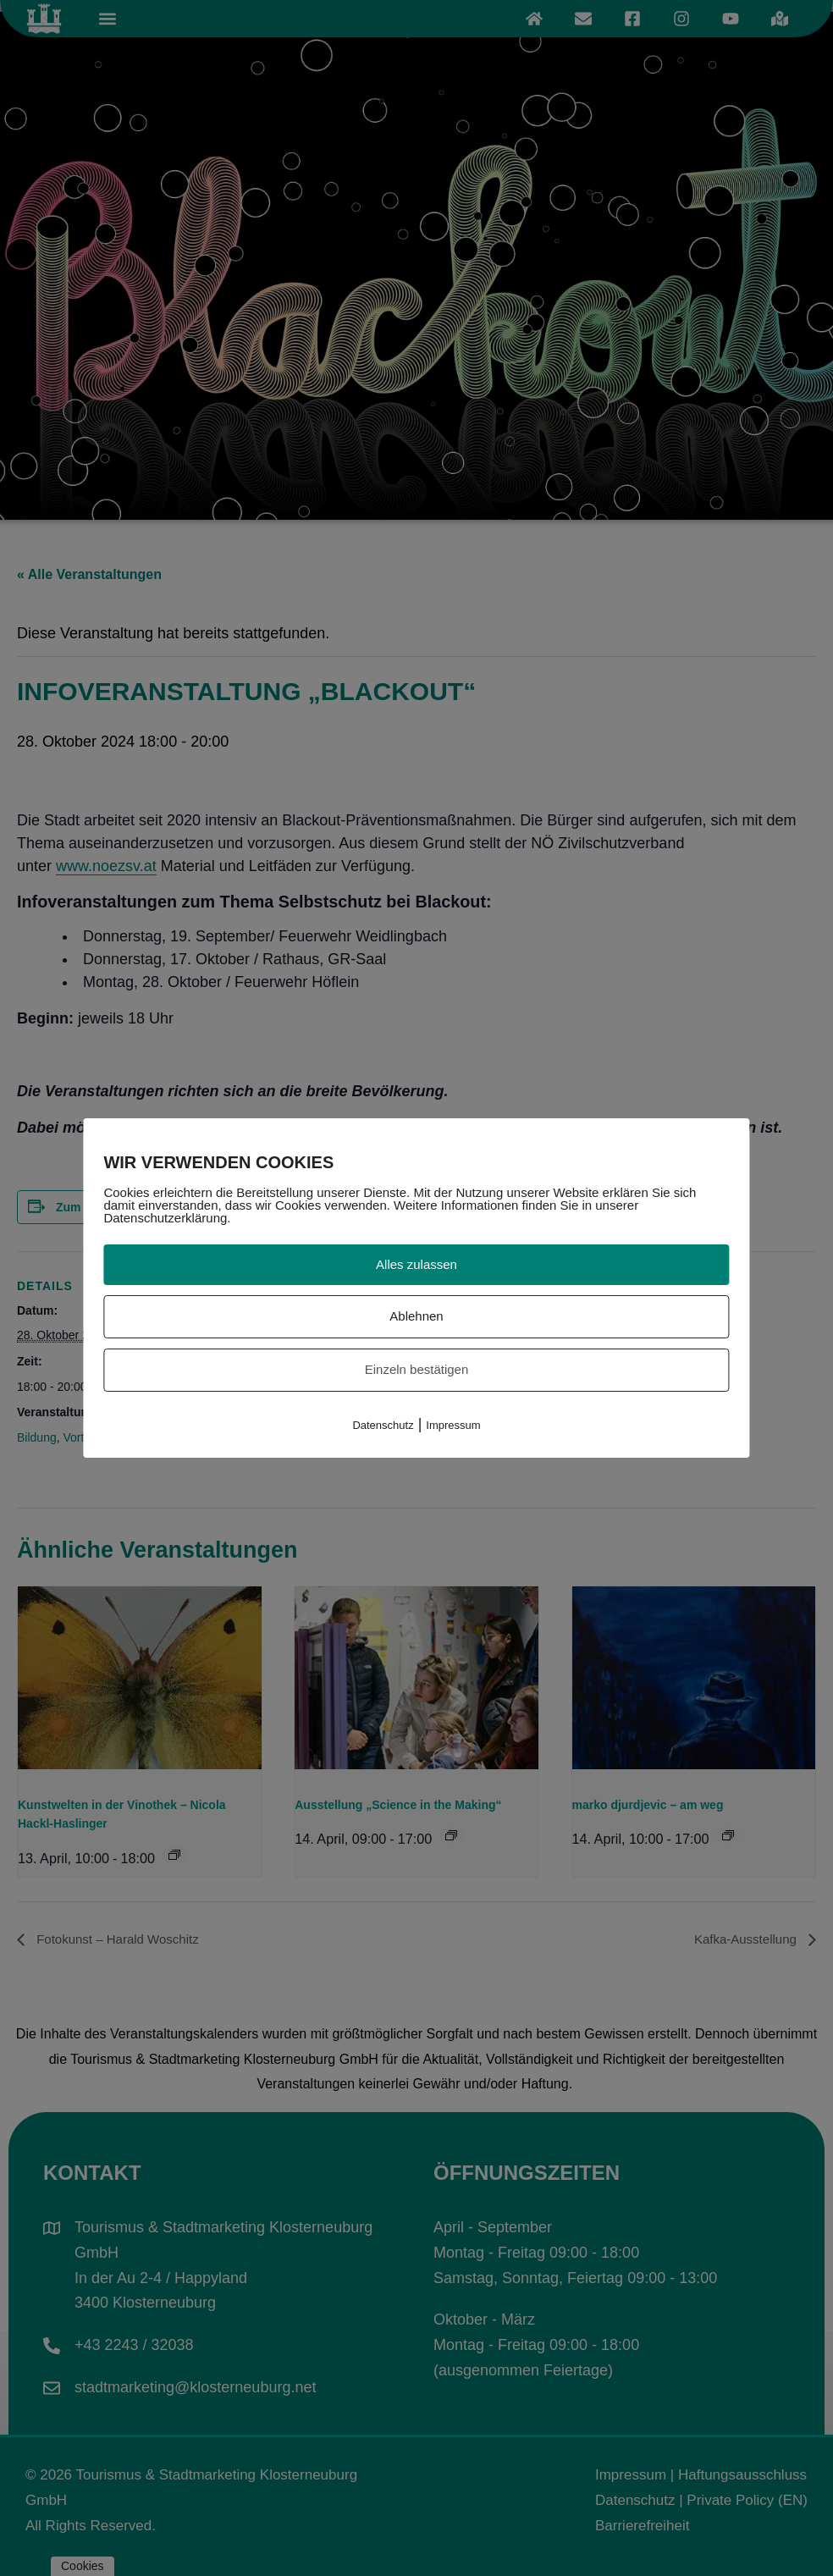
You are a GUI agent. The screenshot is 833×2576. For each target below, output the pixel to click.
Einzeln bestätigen (417, 1369)
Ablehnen (416, 1316)
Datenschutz (382, 1425)
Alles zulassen (416, 1264)
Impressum (453, 1425)
